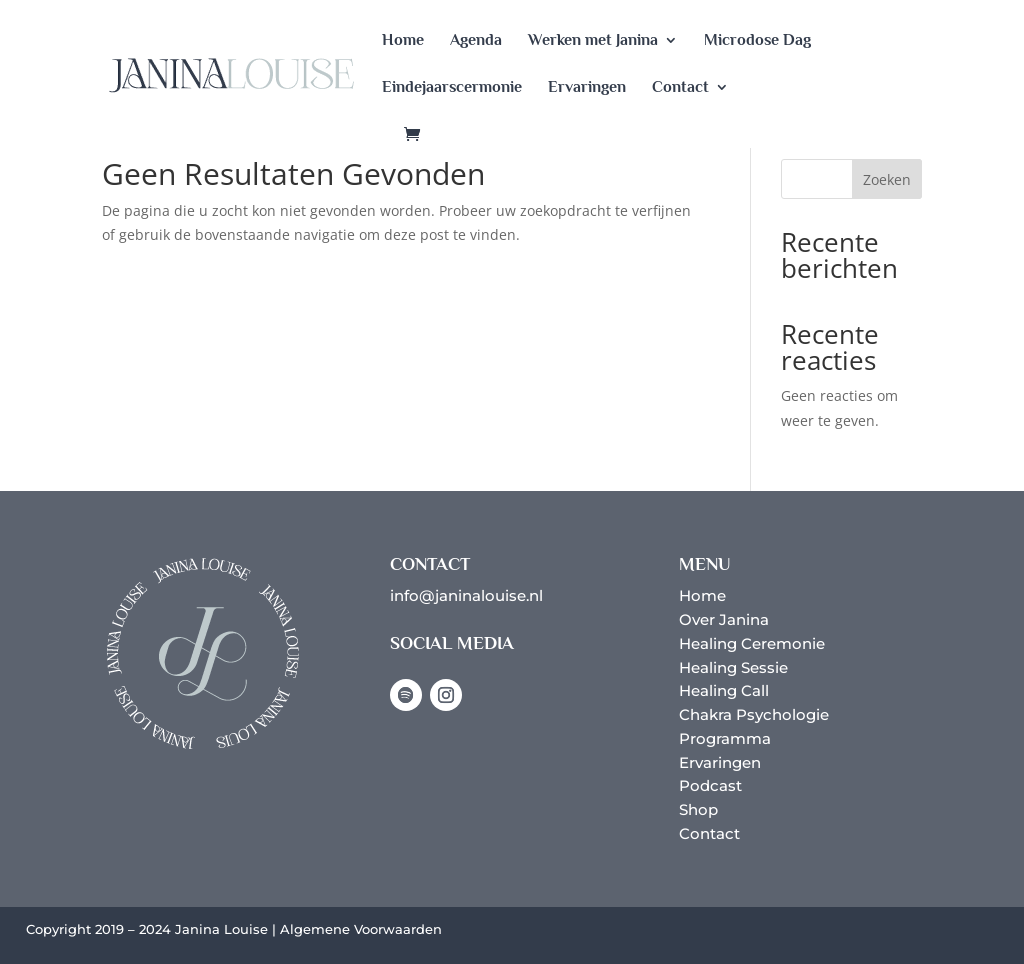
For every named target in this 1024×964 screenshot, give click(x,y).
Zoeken (887, 179)
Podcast (710, 785)
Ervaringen (587, 88)
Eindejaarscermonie (452, 88)
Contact (680, 88)
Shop (698, 809)
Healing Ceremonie (752, 643)
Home (403, 41)
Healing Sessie (733, 667)
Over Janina (724, 619)
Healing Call (724, 690)
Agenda (476, 41)
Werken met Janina (593, 41)
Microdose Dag (757, 41)
